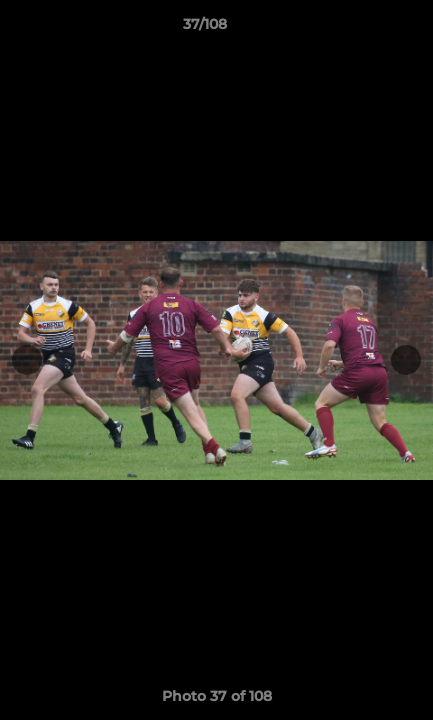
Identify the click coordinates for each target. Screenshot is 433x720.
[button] (361, 29)
